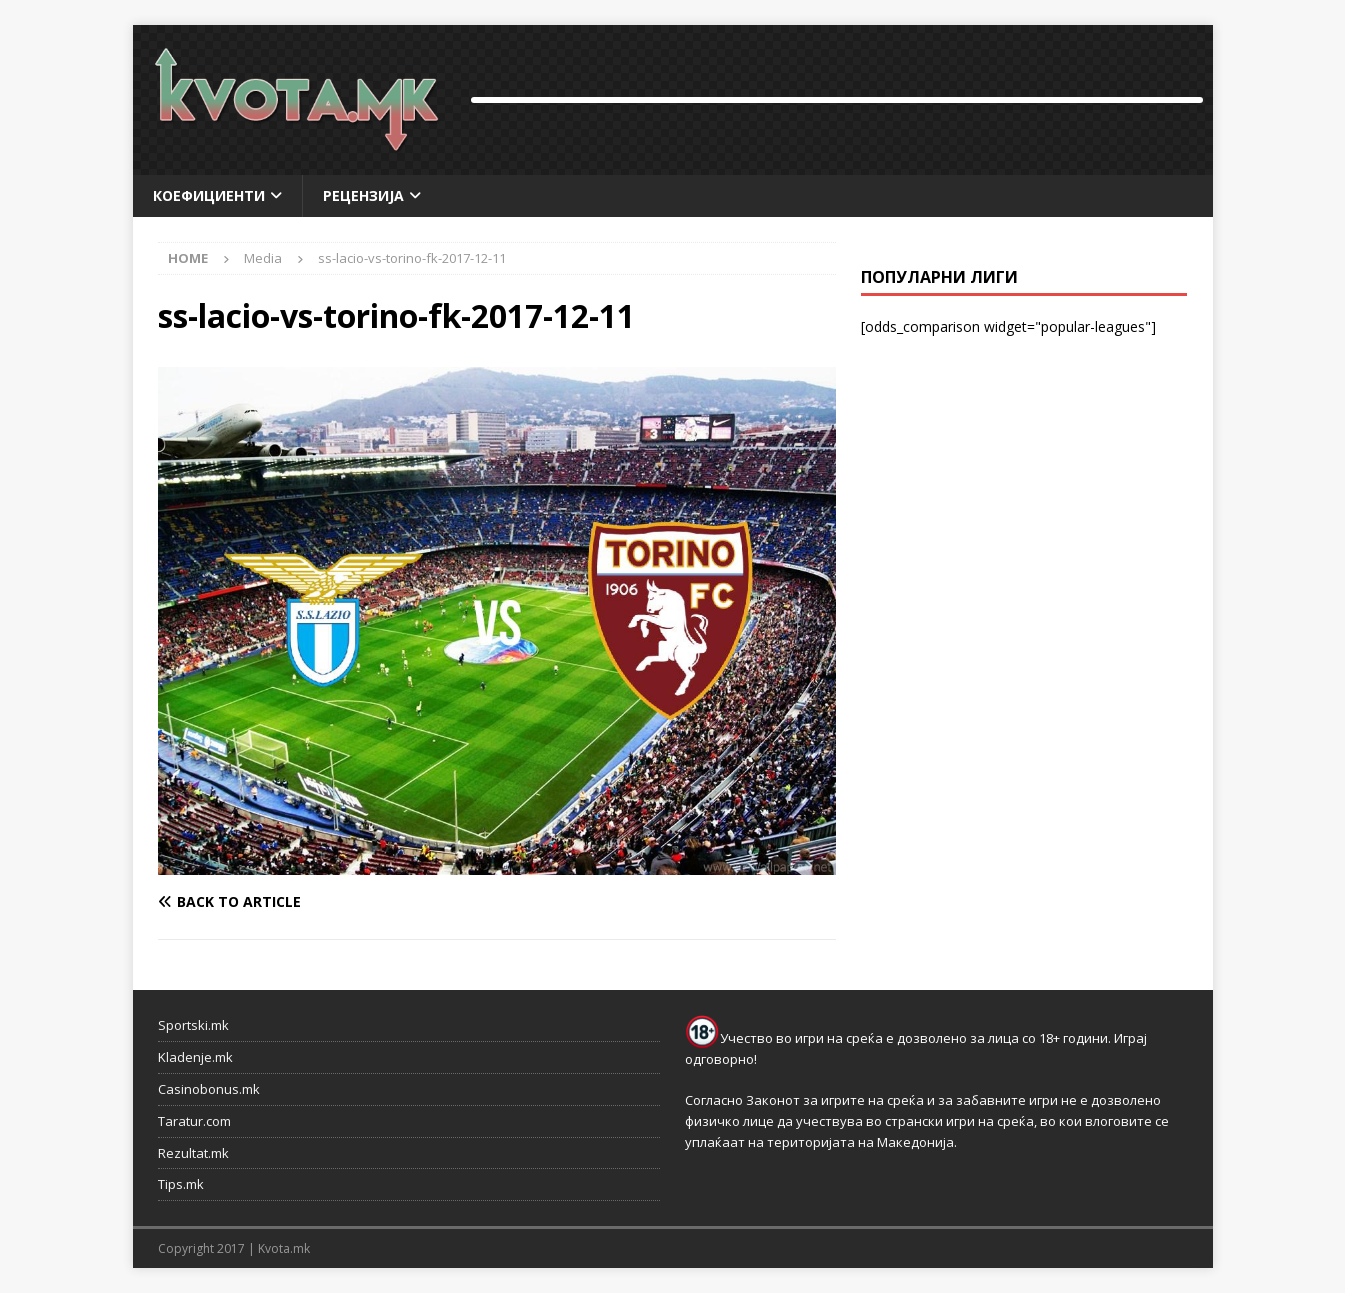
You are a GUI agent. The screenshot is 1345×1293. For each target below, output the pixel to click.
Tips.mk (181, 1184)
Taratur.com (194, 1121)
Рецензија (363, 195)
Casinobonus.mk (209, 1089)
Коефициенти (209, 195)
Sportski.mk (193, 1025)
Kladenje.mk (195, 1057)
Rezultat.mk (193, 1153)
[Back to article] (323, 902)
